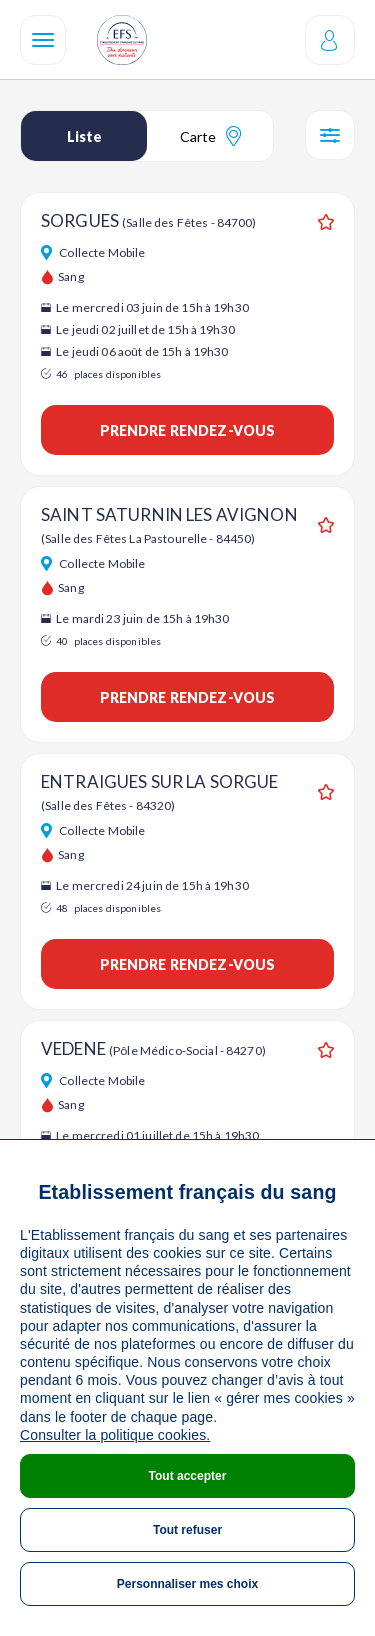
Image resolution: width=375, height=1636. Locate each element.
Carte (210, 136)
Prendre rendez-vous (188, 430)
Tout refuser (187, 1530)
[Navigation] (43, 40)
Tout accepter (188, 1476)
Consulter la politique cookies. (115, 1435)
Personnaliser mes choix (187, 1584)
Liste (84, 136)
